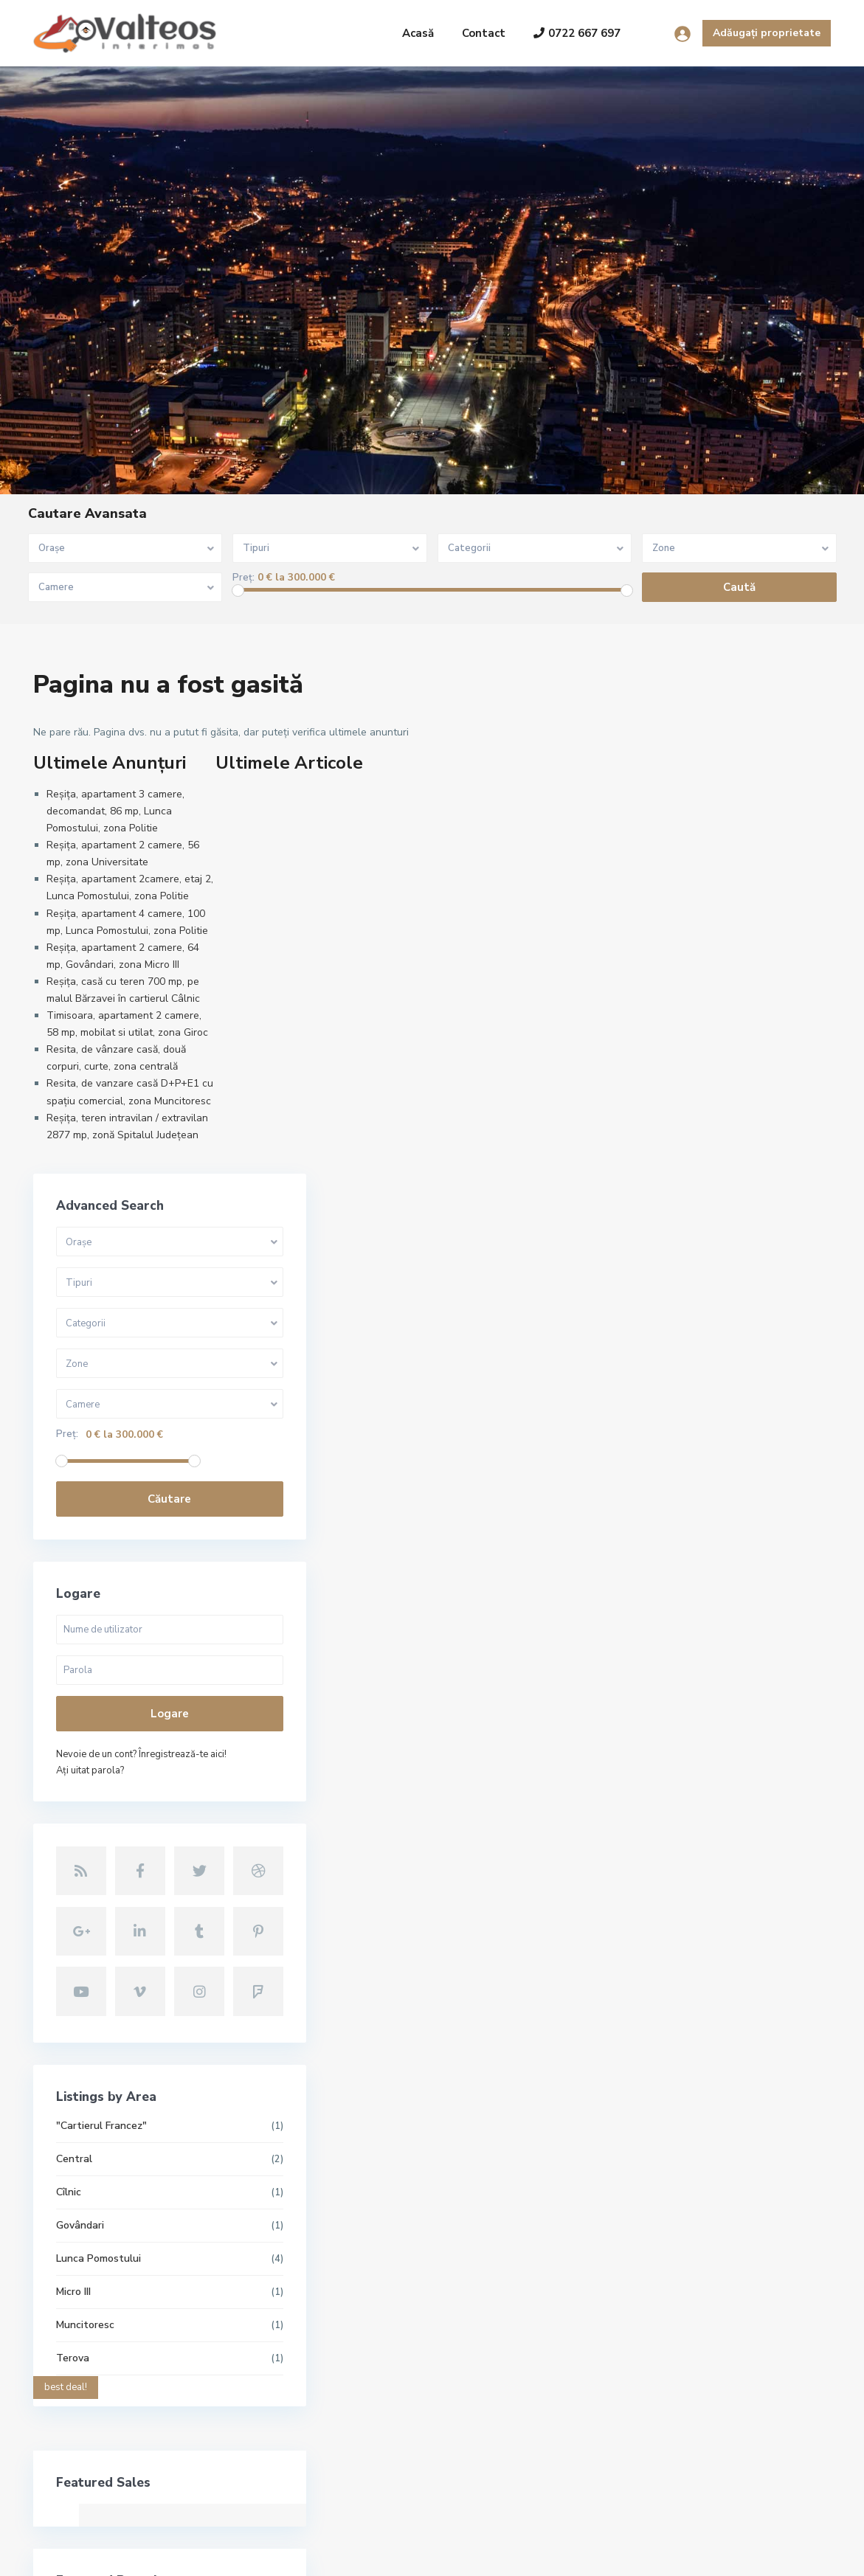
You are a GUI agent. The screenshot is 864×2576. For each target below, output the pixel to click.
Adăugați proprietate (766, 33)
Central (648, 1622)
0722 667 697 (577, 33)
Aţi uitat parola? (664, 1265)
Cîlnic (642, 1655)
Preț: (243, 578)
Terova (646, 1821)
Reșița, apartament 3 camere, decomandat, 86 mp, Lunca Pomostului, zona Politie (115, 811)
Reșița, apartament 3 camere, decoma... (367, 2234)
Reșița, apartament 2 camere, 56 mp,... (367, 2295)
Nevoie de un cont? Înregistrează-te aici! (715, 1249)
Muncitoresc (659, 1788)
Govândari (654, 1688)
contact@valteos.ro (98, 2394)
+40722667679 (87, 2372)
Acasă (418, 33)
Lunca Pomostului (672, 1721)
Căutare (719, 993)
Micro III (647, 1755)
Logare (718, 1208)
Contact (483, 33)
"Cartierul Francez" (675, 1589)
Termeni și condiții (703, 2554)
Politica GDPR (798, 2554)
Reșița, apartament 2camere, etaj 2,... (367, 2356)
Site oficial (76, 2416)
